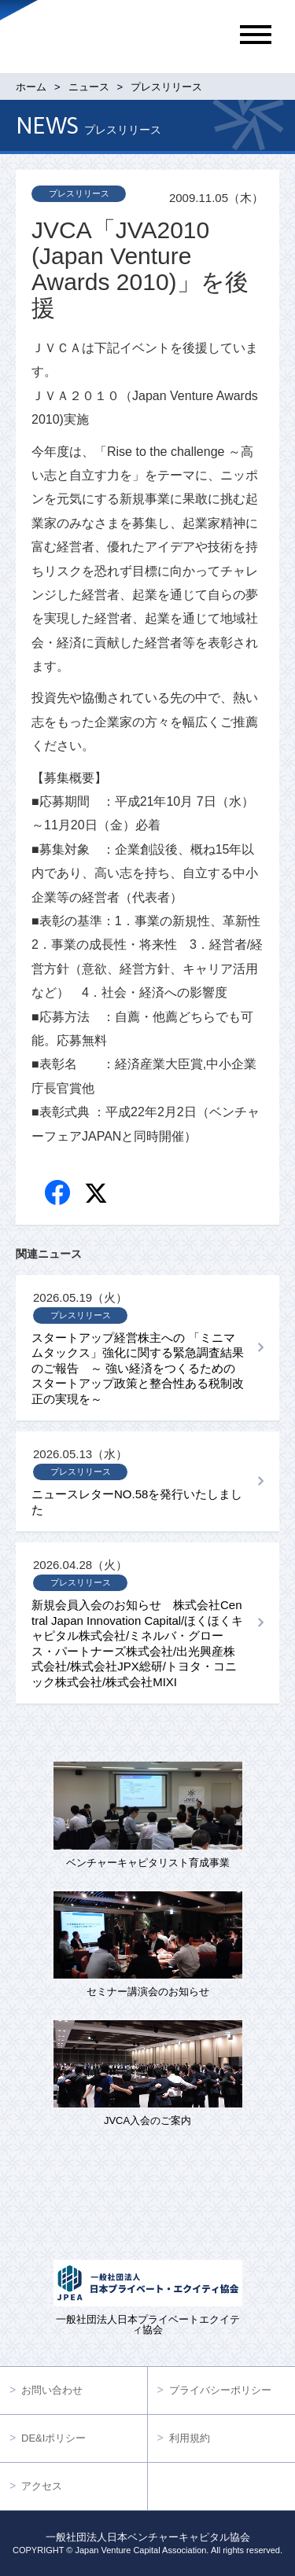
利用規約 (189, 2438)
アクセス (41, 2486)
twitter (98, 1195)
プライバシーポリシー (220, 2390)
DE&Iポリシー (53, 2438)
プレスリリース (79, 193)
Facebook (58, 1193)
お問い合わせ (52, 2390)
